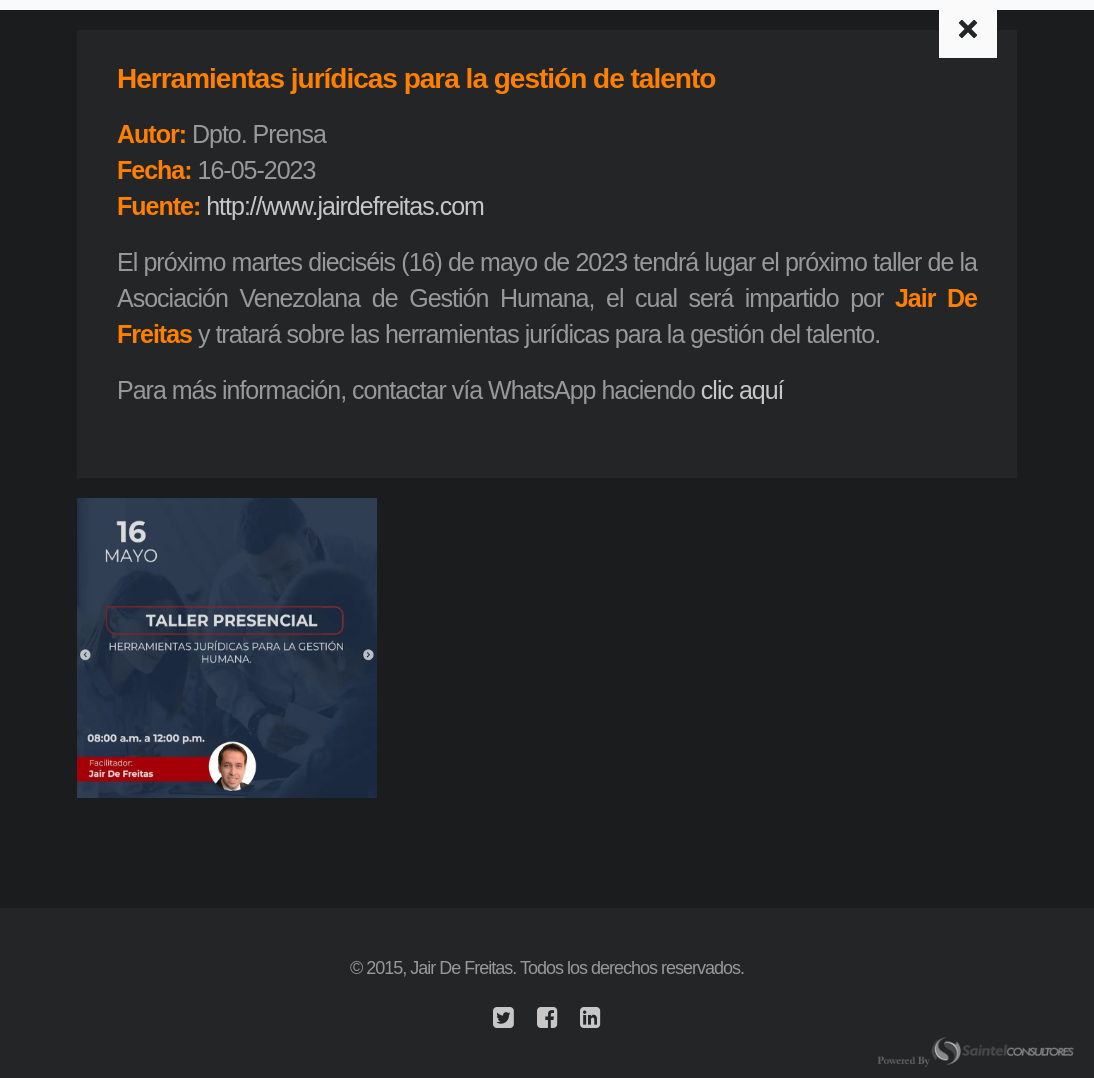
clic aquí (742, 390)
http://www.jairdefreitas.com (345, 206)
